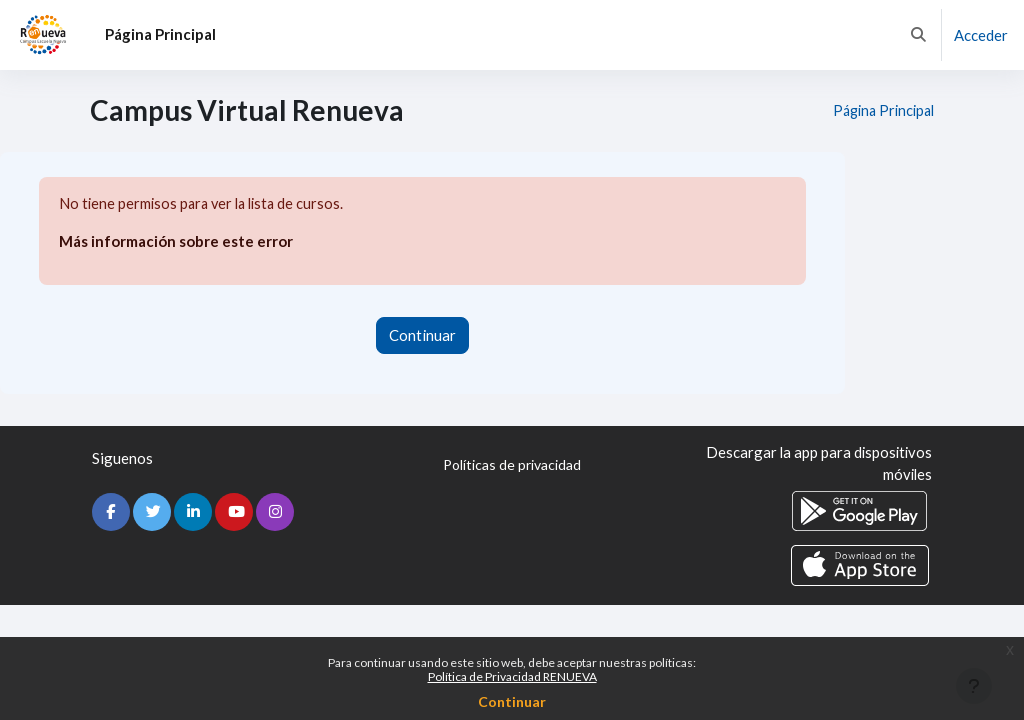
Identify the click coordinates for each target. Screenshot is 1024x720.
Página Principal (879, 111)
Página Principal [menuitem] (160, 34)
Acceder (981, 35)
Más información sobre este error (176, 242)
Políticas (512, 465)
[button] (918, 35)
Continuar (512, 701)
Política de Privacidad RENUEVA (512, 676)
